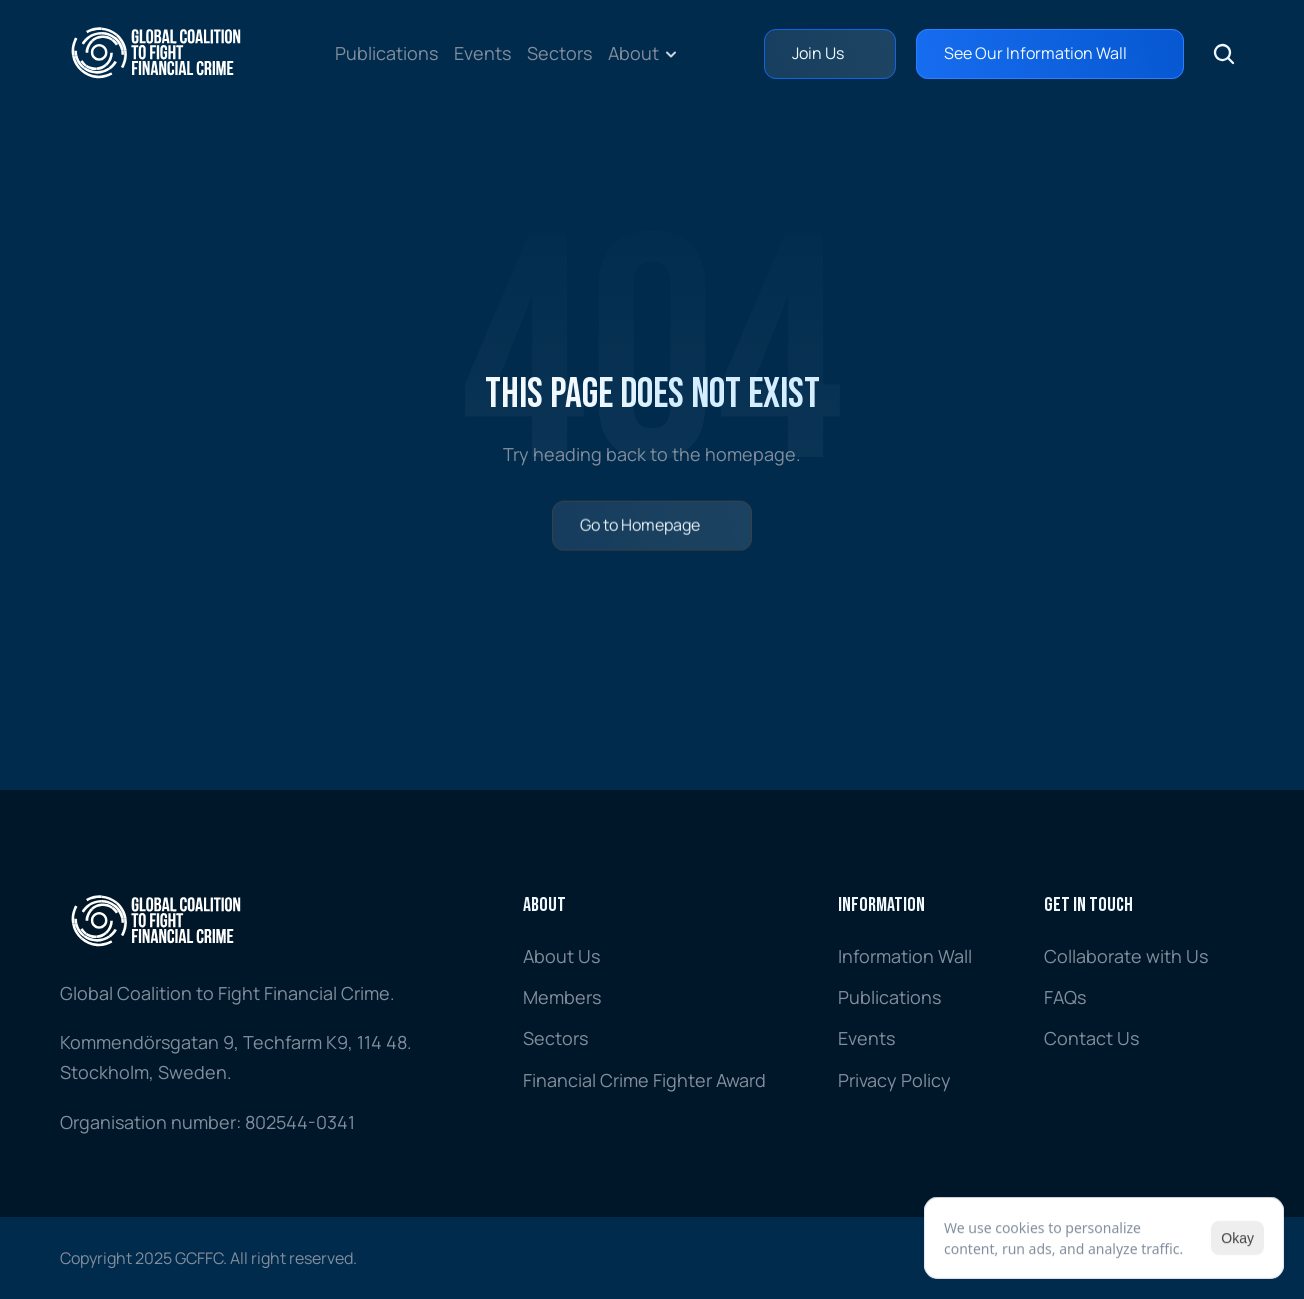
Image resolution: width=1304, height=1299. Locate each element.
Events (482, 53)
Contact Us (1091, 1038)
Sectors (559, 53)
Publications (386, 53)
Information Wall (905, 956)
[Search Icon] (1224, 54)
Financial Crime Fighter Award (644, 1080)
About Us (561, 956)
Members (562, 997)
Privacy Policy (894, 1080)
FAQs (1065, 997)
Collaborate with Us (1126, 956)
